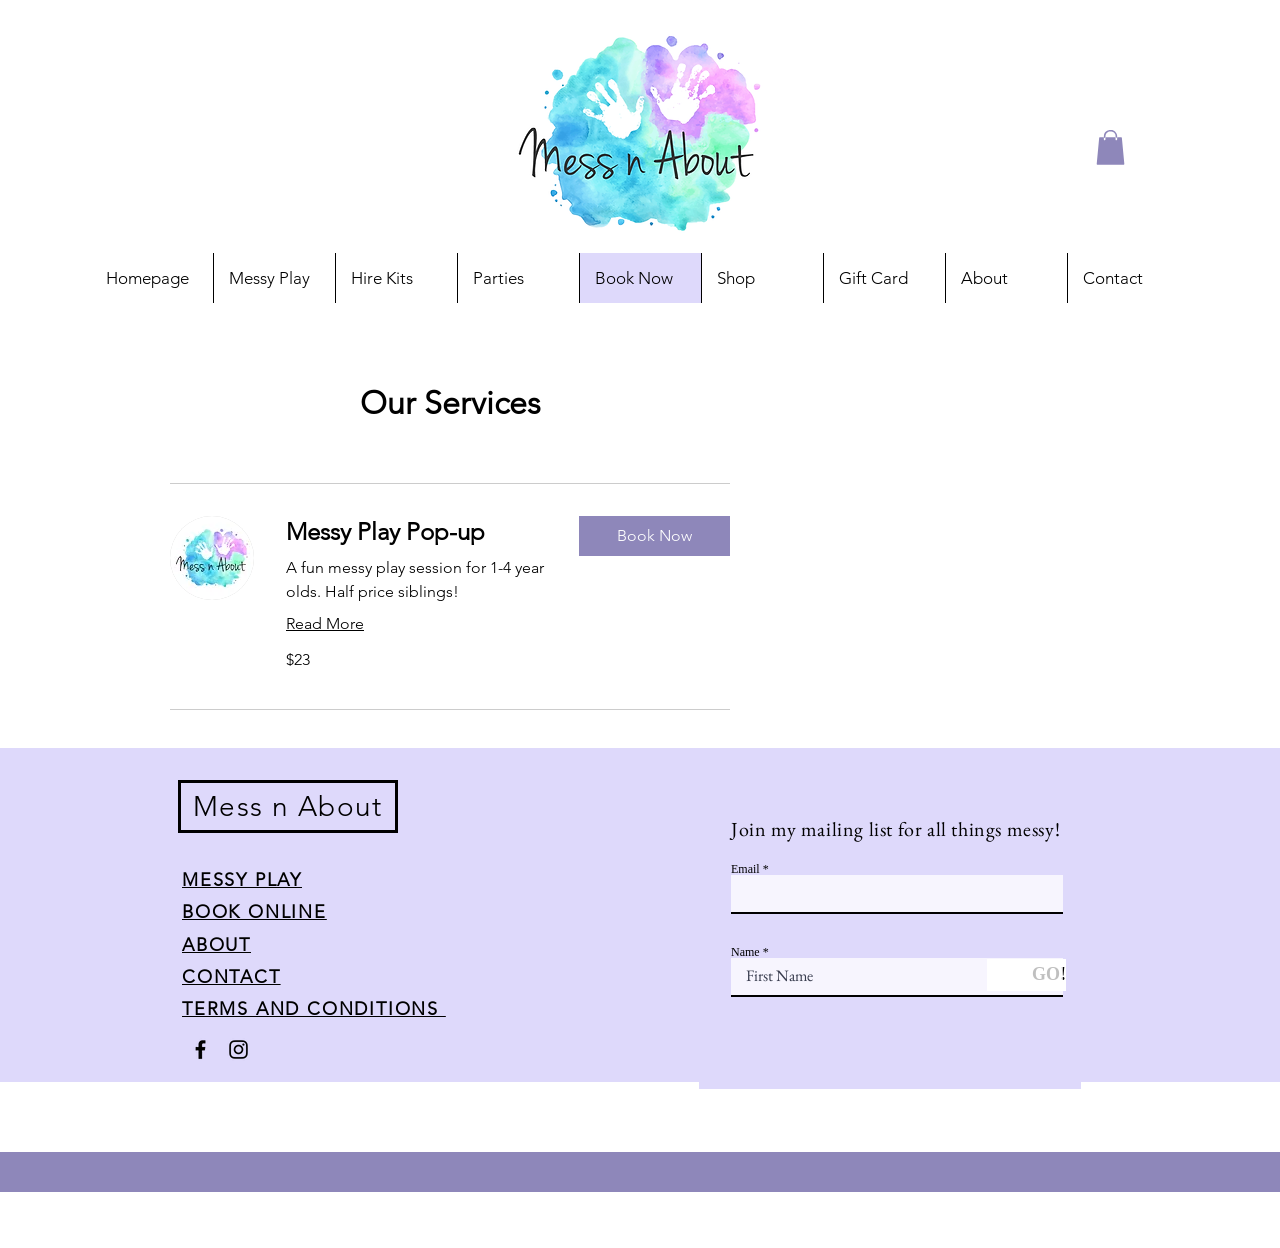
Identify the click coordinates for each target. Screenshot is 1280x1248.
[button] (1110, 147)
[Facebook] (200, 1049)
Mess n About (288, 806)
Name (745, 952)
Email (745, 869)
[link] (416, 532)
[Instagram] (238, 1049)
